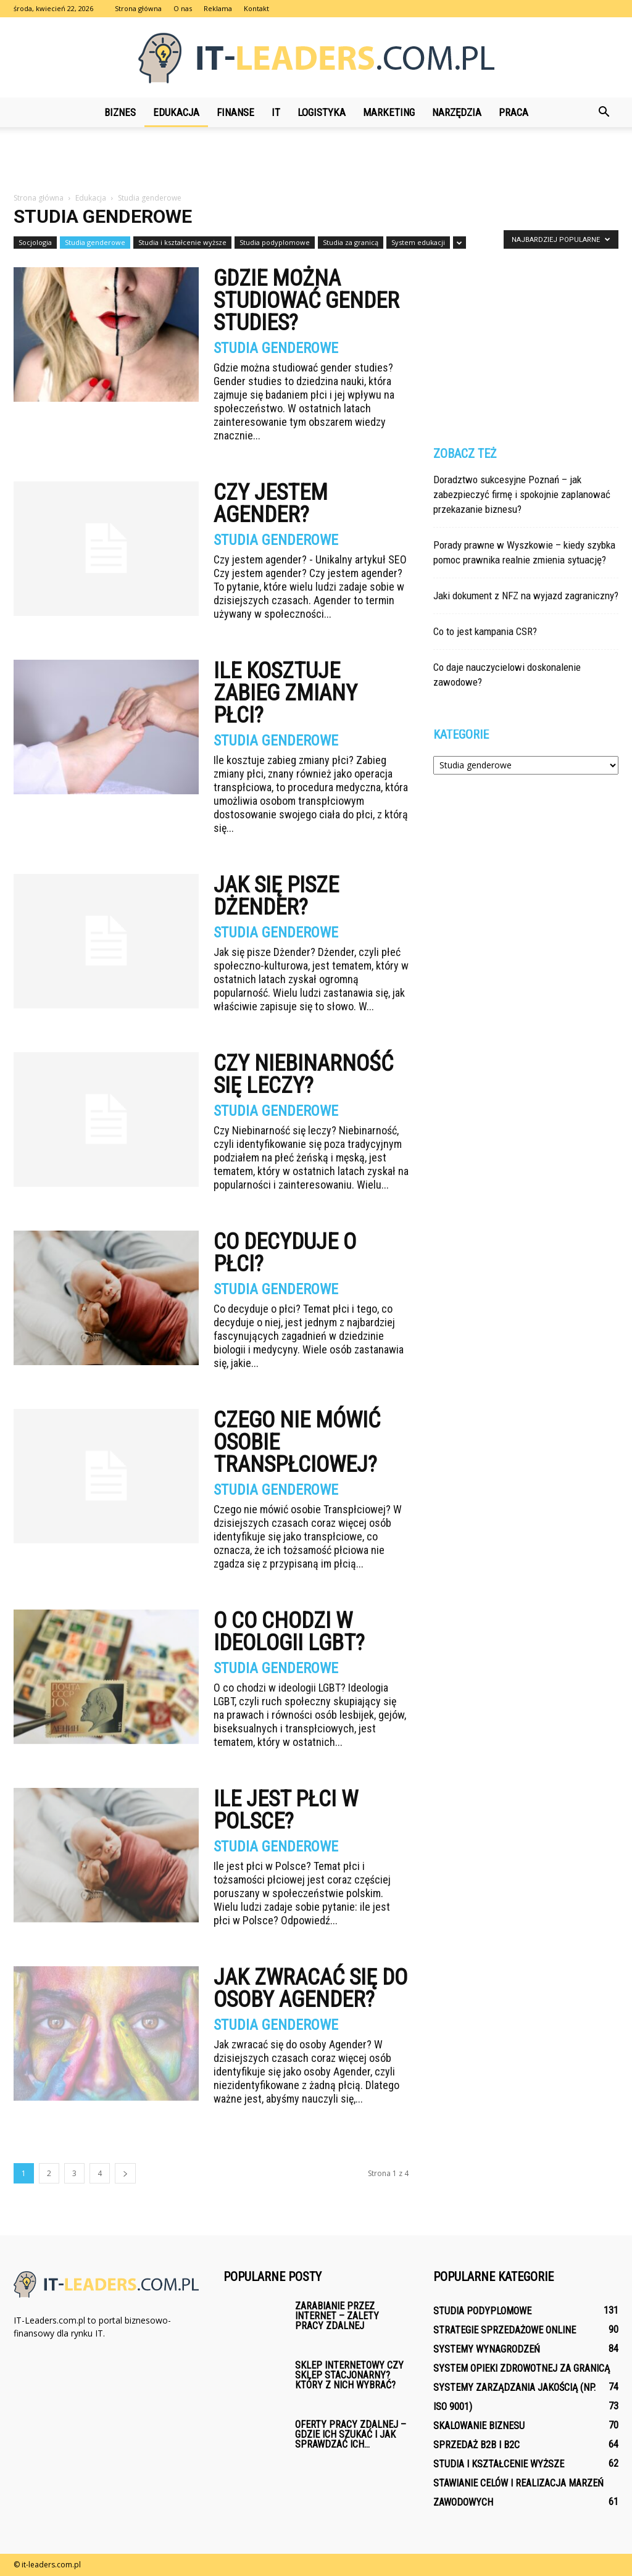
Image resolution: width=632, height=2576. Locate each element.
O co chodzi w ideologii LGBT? (289, 1632)
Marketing (389, 112)
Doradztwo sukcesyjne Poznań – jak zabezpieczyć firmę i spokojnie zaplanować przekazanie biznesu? (521, 494)
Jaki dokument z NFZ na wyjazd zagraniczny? (525, 595)
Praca (513, 112)
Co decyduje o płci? (285, 1253)
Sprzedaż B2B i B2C (476, 2445)
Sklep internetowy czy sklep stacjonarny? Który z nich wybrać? (349, 2375)
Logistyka (321, 112)
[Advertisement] (316, 160)
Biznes (120, 112)
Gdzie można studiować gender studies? (306, 300)
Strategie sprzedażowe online (504, 2330)
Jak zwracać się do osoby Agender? (310, 1988)
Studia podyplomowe (274, 242)
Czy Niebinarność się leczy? (303, 1074)
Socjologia (35, 242)
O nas (182, 8)
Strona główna (138, 8)
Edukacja (176, 112)
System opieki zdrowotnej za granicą (521, 2368)
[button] (603, 112)
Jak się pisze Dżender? (276, 896)
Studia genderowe (95, 242)
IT (276, 112)
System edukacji (418, 242)
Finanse (235, 112)
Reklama (218, 8)
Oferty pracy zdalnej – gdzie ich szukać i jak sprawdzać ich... (350, 2434)
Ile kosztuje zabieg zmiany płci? (285, 693)
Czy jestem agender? (271, 504)
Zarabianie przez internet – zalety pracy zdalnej (337, 2316)
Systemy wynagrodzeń (486, 2349)
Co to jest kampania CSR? (485, 631)
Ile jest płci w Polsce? (286, 1810)
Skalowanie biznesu (479, 2426)
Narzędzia (456, 112)
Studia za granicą (350, 242)
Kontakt (256, 8)
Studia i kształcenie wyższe (182, 242)
